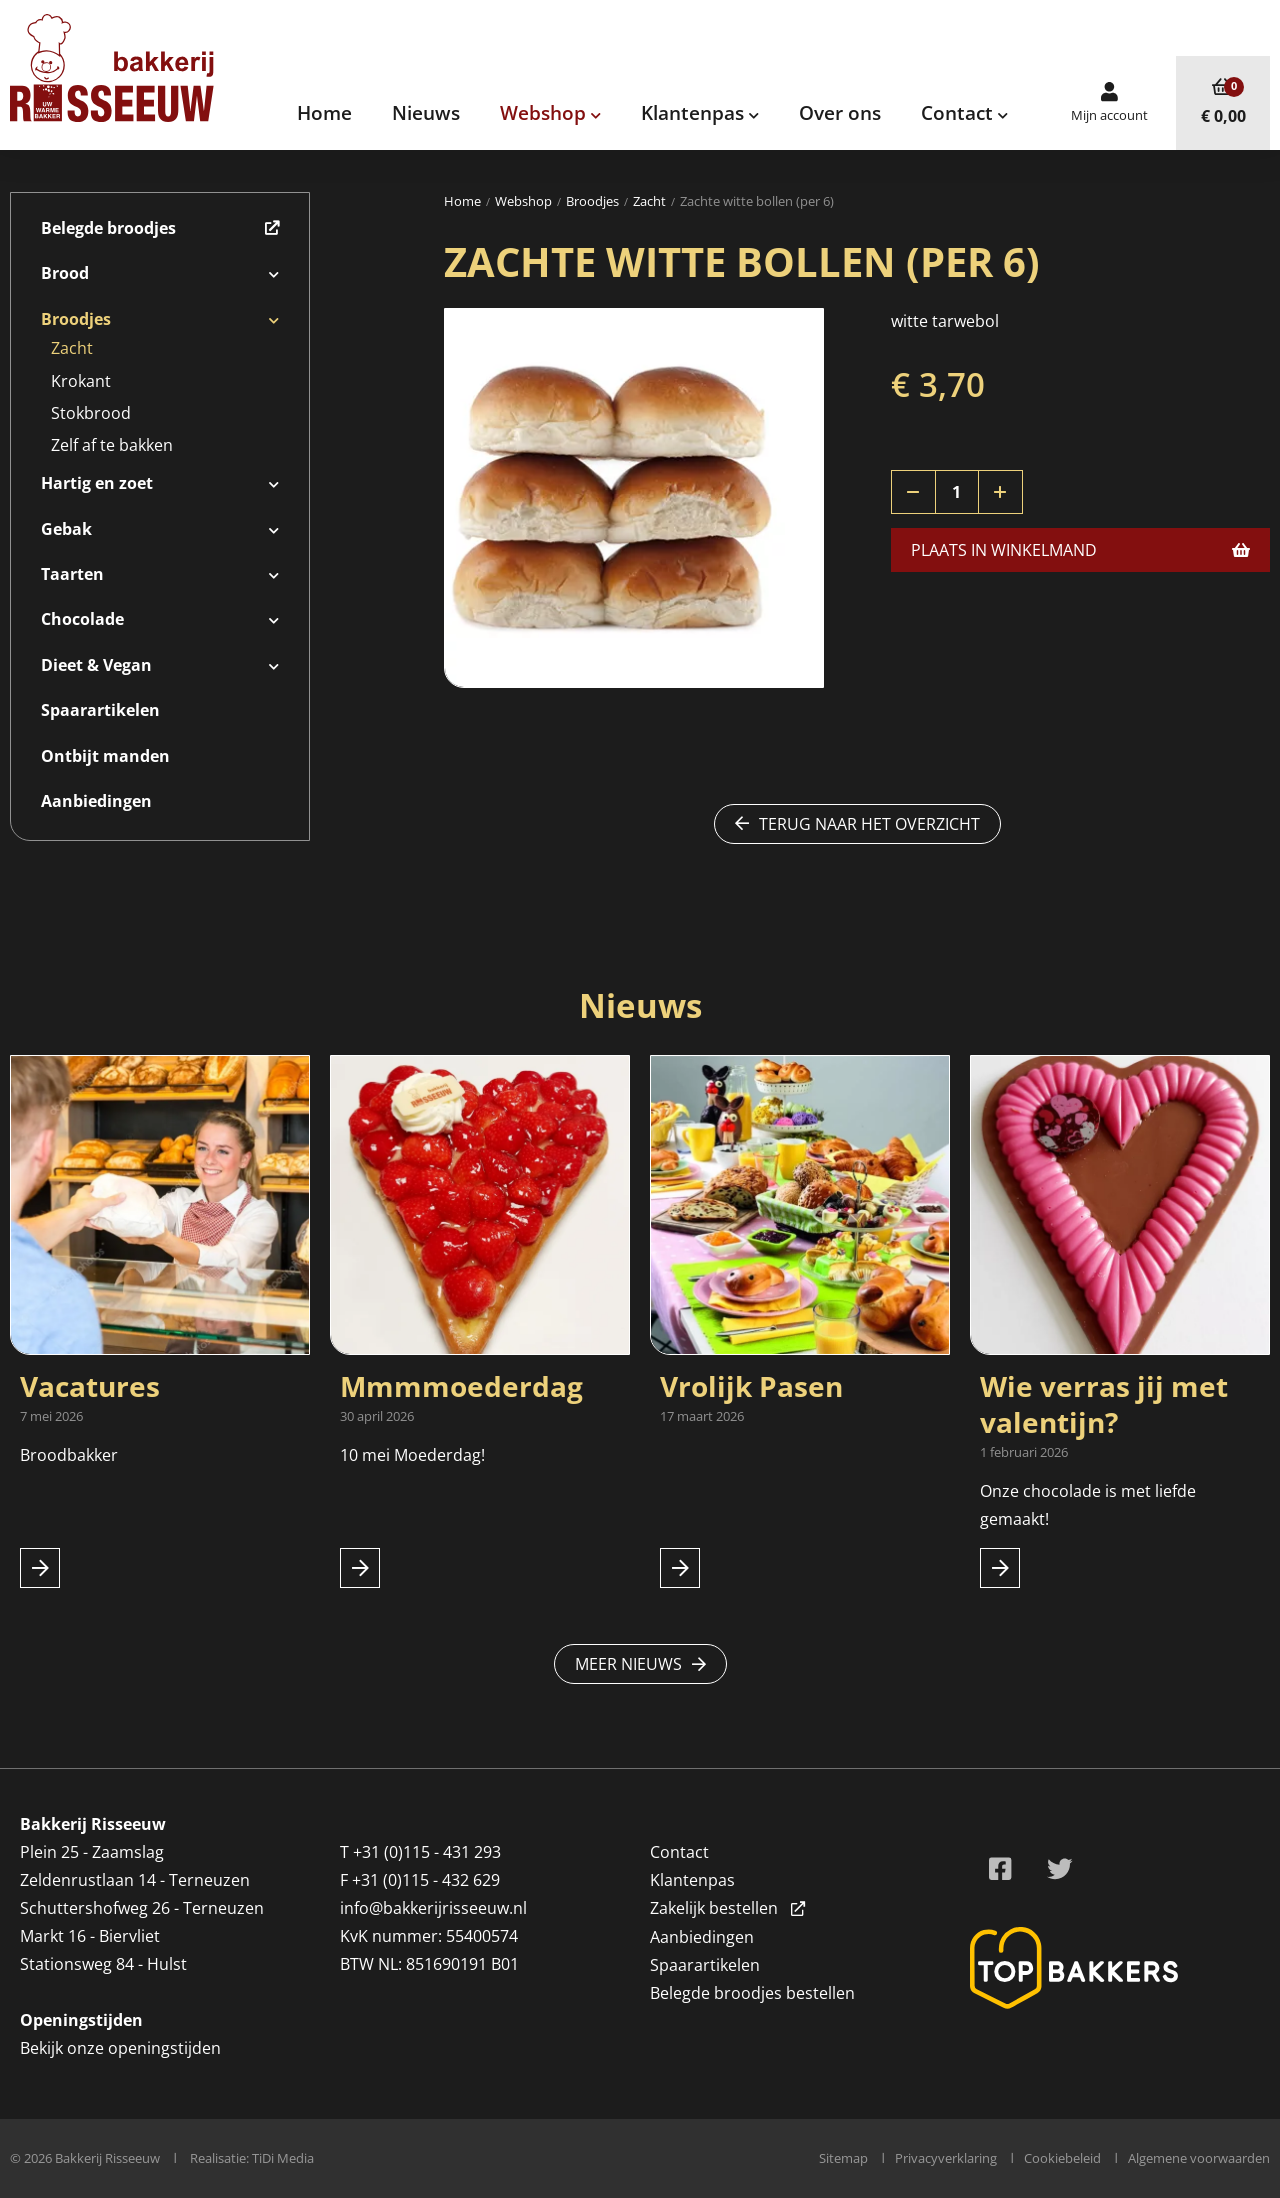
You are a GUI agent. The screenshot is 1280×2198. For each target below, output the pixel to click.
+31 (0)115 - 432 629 (426, 1880)
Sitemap (843, 2158)
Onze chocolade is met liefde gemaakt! (1088, 1505)
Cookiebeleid (1062, 2158)
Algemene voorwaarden (1199, 2158)
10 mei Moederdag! (412, 1455)
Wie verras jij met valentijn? (1104, 1404)
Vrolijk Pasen (751, 1386)
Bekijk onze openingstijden (120, 2048)
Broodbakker (71, 1455)
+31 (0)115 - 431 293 (427, 1852)
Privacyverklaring (946, 2158)
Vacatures (90, 1386)
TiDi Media (283, 2158)
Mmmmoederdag (461, 1386)
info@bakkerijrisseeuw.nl (433, 1908)
